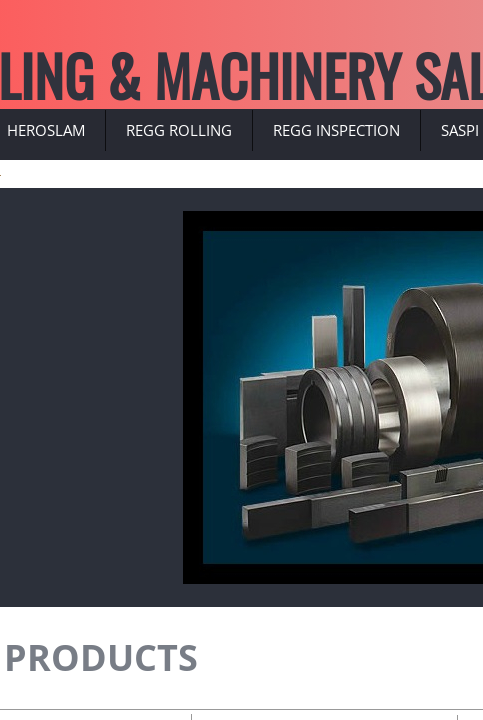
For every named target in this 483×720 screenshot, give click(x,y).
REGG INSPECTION (336, 130)
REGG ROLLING (179, 130)
